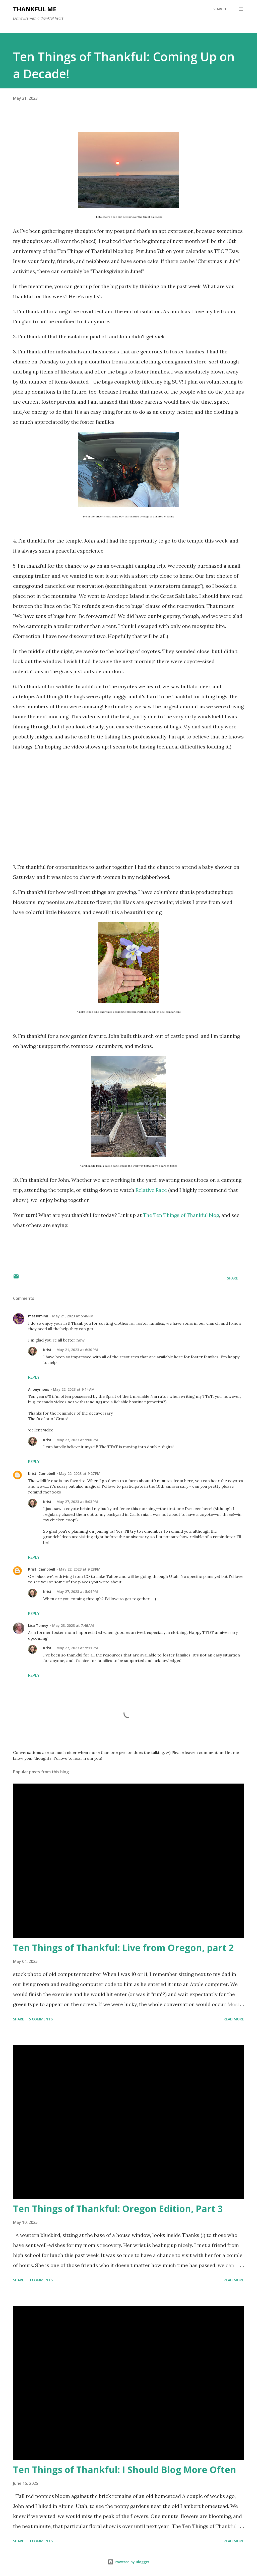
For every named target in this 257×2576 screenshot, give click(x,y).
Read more (234, 2019)
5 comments (41, 2019)
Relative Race (151, 1190)
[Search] (219, 9)
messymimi (38, 1316)
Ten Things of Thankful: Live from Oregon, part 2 (123, 1948)
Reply (34, 1377)
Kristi (47, 1349)
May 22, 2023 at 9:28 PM (79, 1569)
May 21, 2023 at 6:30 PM (77, 1349)
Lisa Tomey (38, 1625)
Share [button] (232, 1278)
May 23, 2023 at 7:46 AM (73, 1625)
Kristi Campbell (41, 1473)
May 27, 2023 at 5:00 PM (77, 1439)
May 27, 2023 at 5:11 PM (77, 1647)
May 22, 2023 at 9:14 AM (74, 1389)
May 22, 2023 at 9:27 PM (79, 1473)
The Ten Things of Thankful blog (181, 1215)
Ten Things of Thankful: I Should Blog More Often (124, 2469)
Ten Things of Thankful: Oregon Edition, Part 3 (118, 2209)
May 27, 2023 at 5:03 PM (77, 1501)
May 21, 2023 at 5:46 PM (73, 1316)
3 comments (41, 2280)
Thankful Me (34, 9)
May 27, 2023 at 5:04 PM (77, 1591)
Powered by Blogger (128, 2561)
